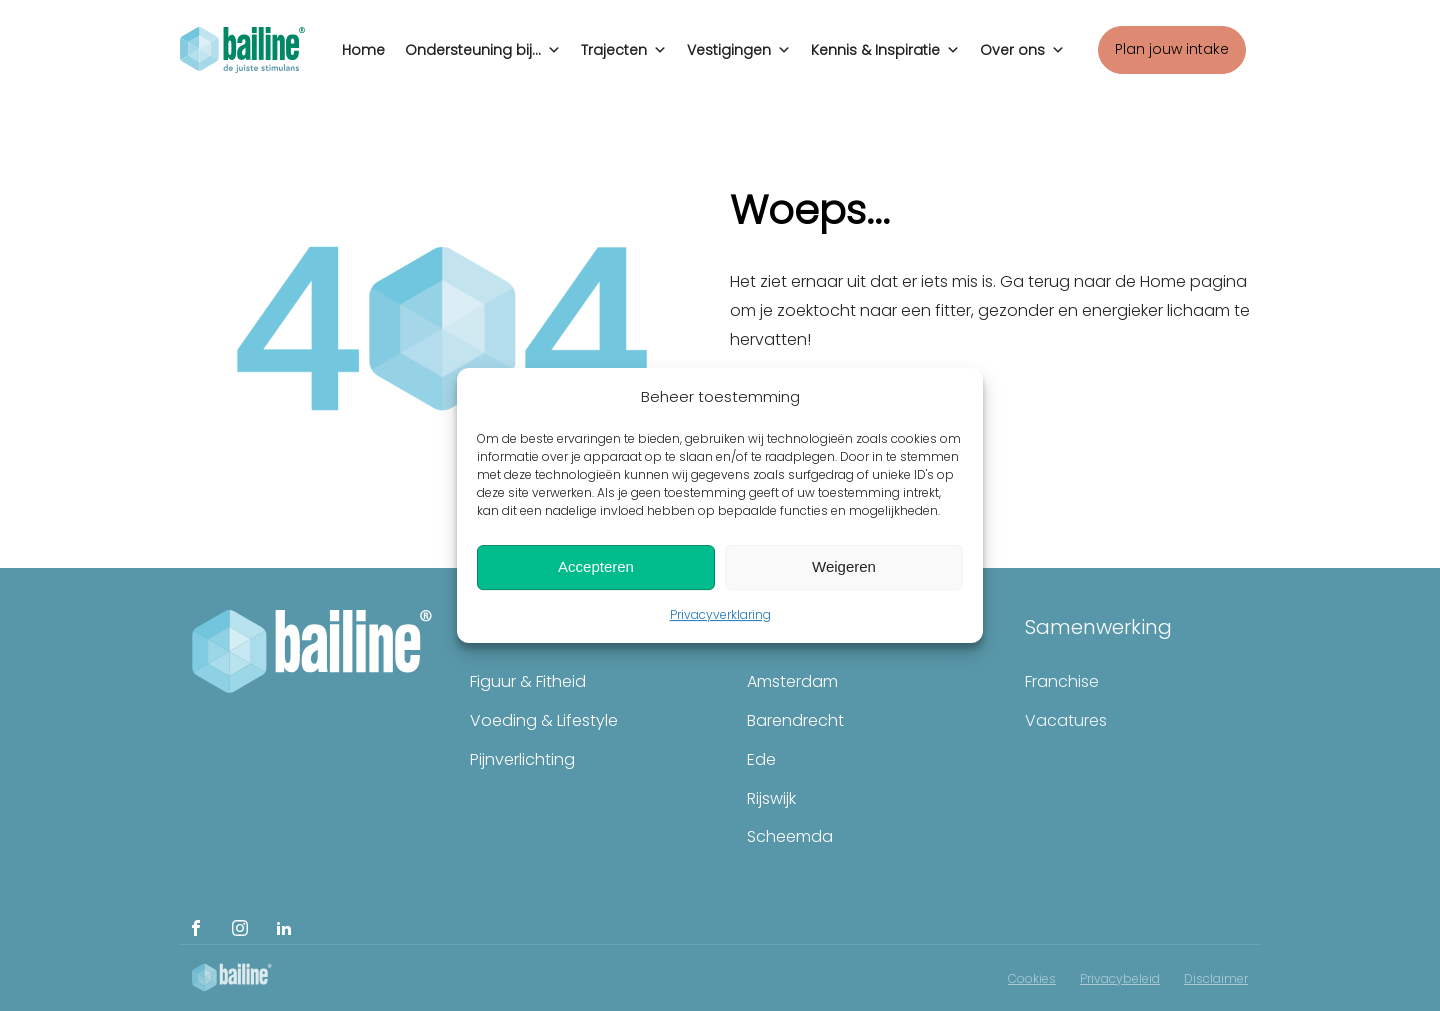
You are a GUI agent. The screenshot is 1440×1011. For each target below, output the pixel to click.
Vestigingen (739, 45)
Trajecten (624, 45)
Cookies (1032, 978)
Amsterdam (792, 681)
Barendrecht (795, 720)
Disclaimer (1216, 978)
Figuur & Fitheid (528, 681)
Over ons (1022, 45)
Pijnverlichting (522, 759)
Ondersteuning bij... (483, 45)
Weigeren (844, 566)
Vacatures (1066, 720)
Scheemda (790, 836)
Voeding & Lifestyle (544, 720)
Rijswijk (771, 798)
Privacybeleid (1120, 978)
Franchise (1062, 681)
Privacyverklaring (720, 614)
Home (363, 50)
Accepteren (596, 566)
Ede (761, 759)
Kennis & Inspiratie (885, 45)
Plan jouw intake (1172, 49)
